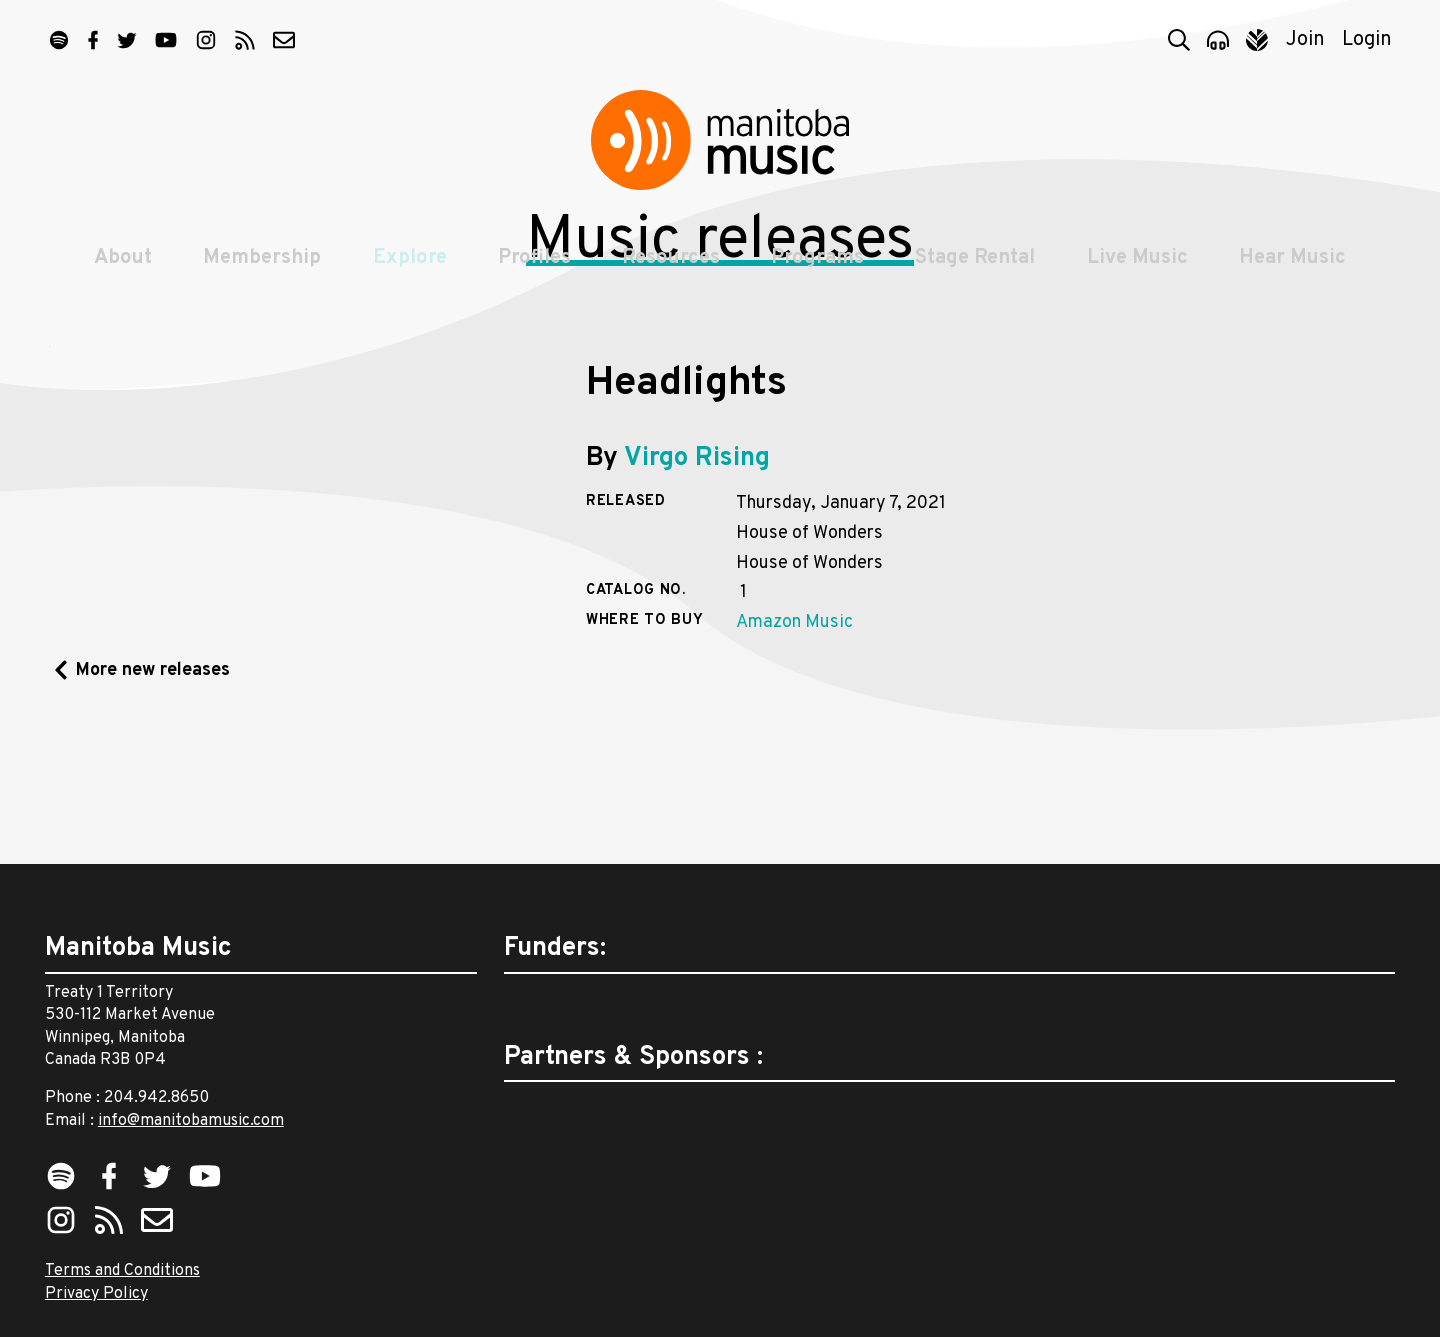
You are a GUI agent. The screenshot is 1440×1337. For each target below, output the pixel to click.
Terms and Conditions (122, 1271)
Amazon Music (794, 750)
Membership (259, 272)
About (119, 272)
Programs (818, 272)
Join (1305, 40)
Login (1367, 40)
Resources (671, 272)
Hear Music (1296, 272)
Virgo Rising (697, 585)
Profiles (533, 272)
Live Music (1140, 272)
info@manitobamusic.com (191, 1121)
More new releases (153, 797)
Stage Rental (977, 272)
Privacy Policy (96, 1294)
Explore (408, 272)
